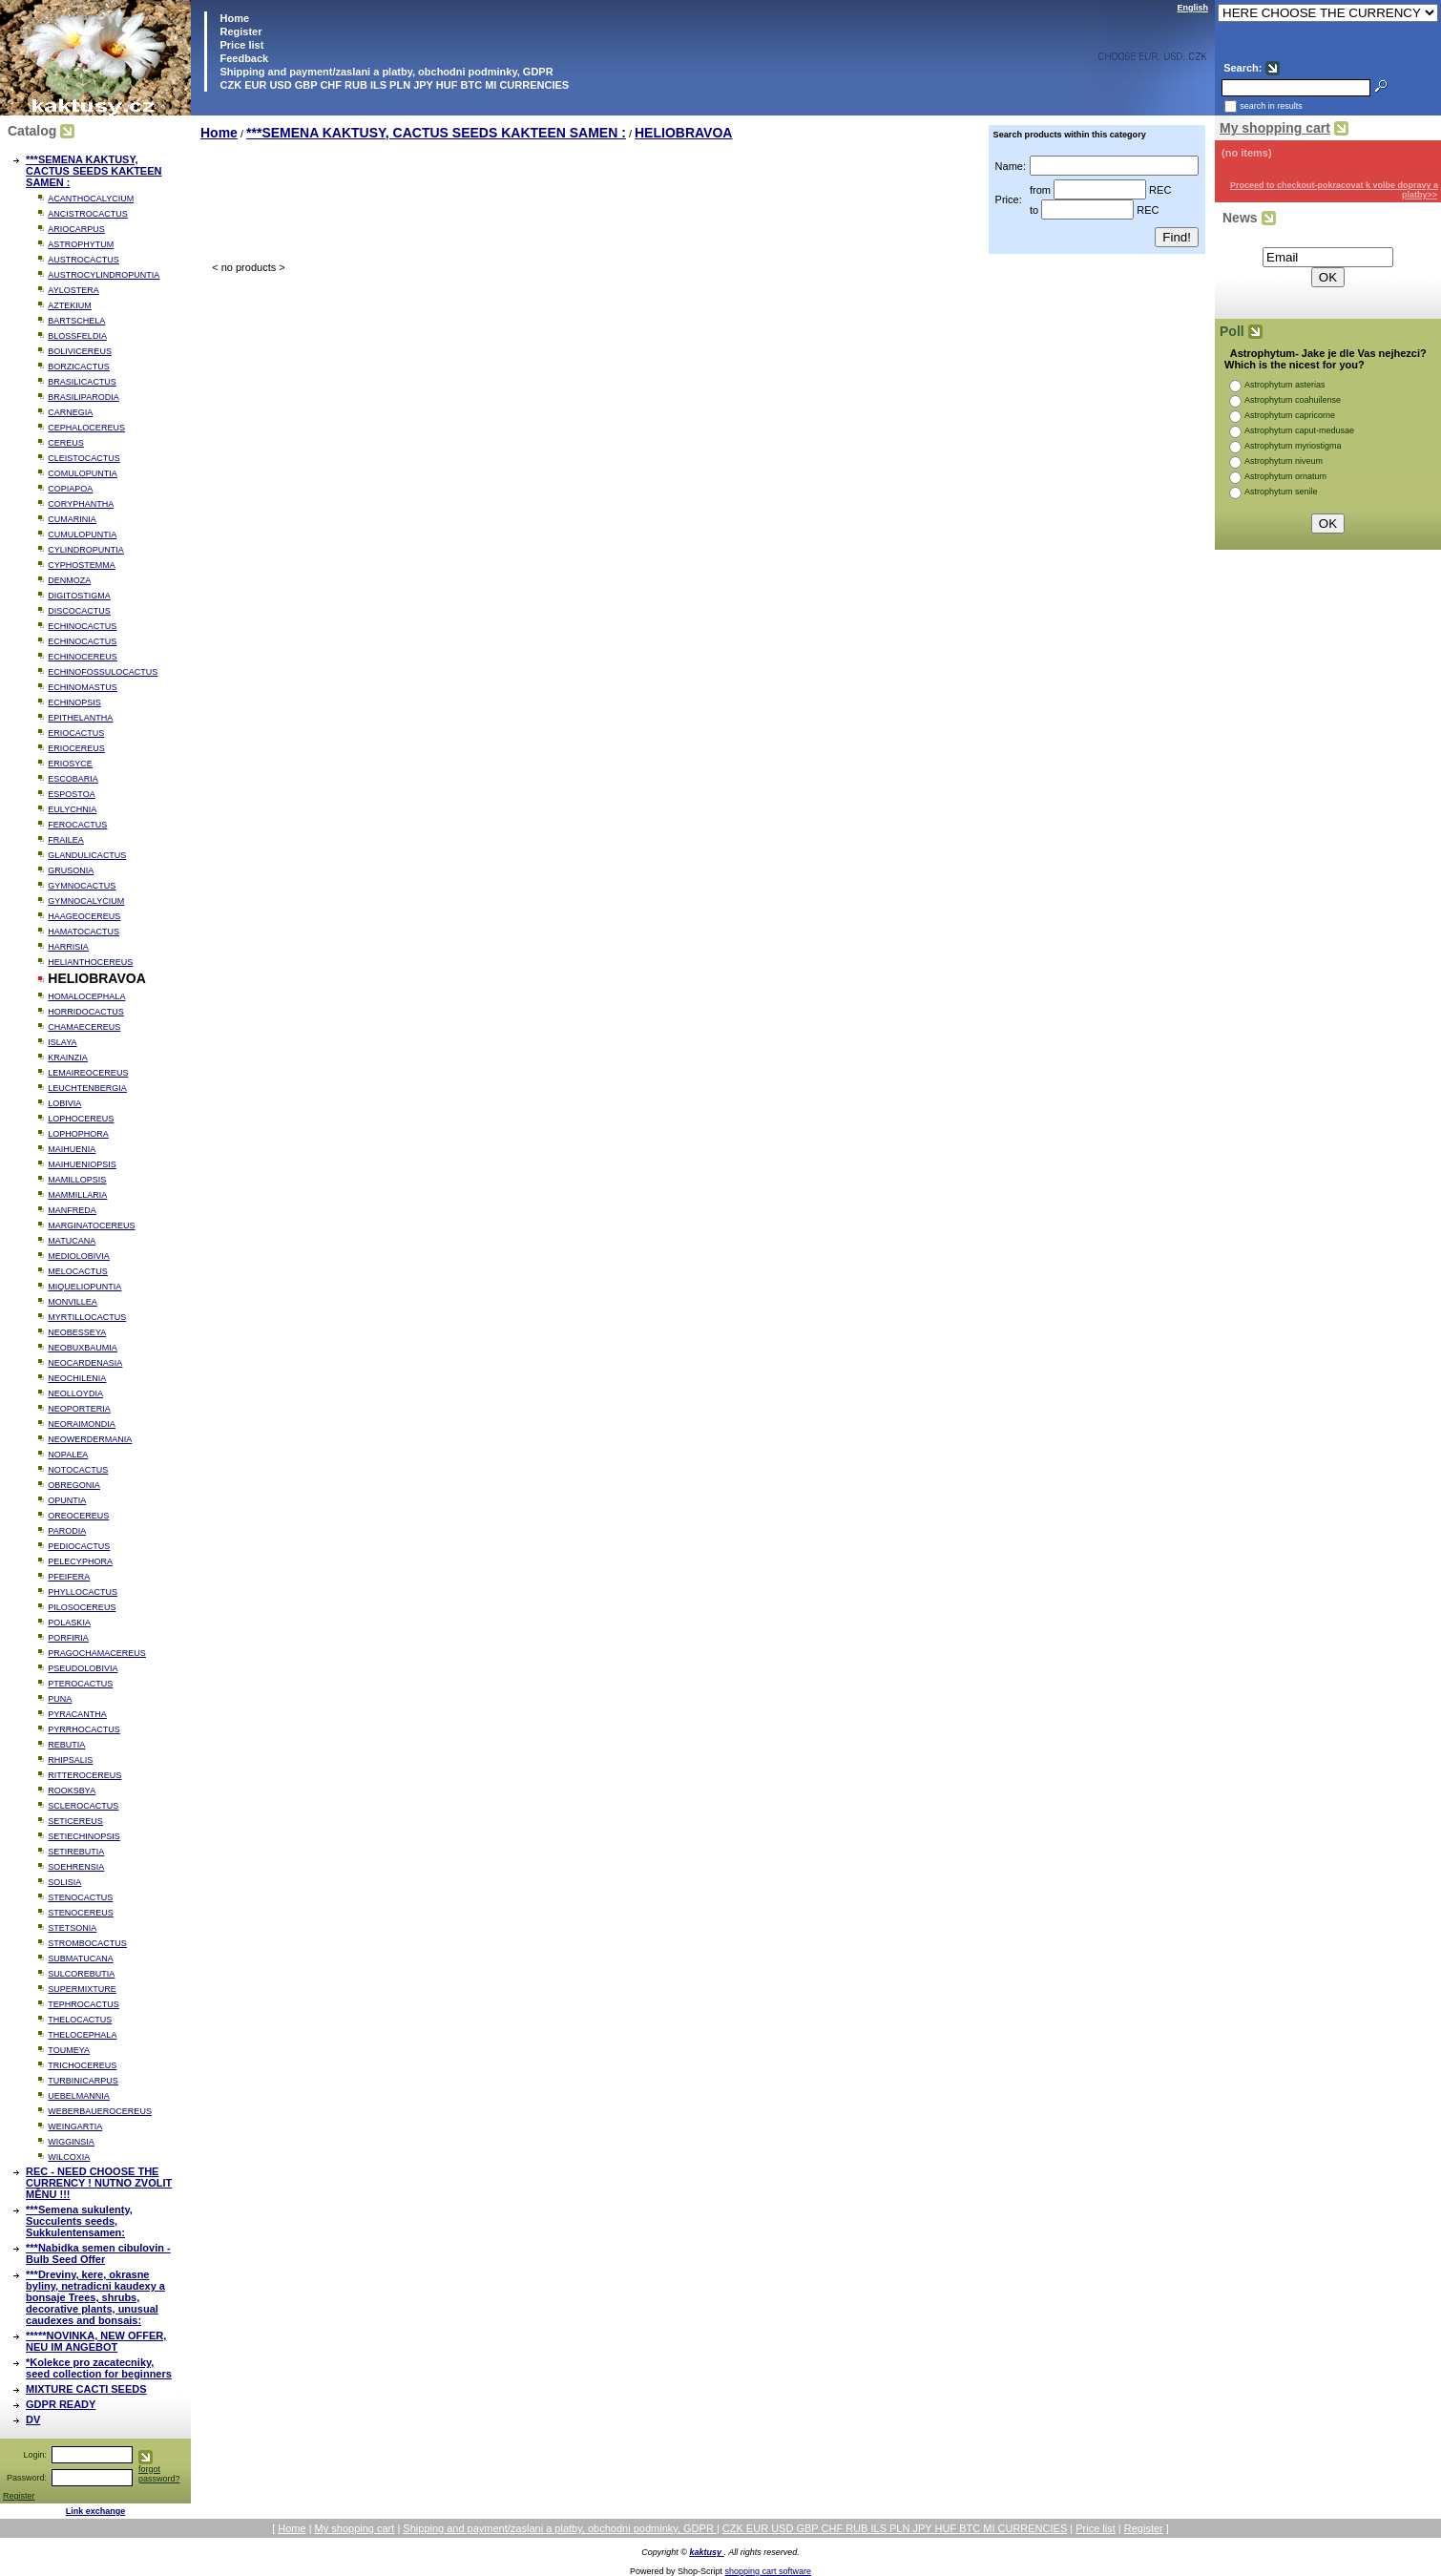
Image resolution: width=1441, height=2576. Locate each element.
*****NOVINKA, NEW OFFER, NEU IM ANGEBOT (96, 2341)
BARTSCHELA (76, 320)
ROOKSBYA (71, 1790)
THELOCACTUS (80, 2019)
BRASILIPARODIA (83, 397)
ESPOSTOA (71, 794)
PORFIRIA (68, 1638)
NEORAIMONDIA (81, 1424)
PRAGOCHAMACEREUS (97, 1653)
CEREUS (66, 443)
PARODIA (67, 1531)
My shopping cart (1275, 128)
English (1192, 7)
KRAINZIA (68, 1057)
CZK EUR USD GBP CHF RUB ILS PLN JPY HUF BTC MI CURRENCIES (393, 85)
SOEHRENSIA (76, 1867)
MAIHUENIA (71, 1149)
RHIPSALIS (70, 1760)
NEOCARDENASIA (85, 1363)
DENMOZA (69, 580)
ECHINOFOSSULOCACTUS (102, 672)
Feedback (242, 58)
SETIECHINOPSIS (84, 1836)
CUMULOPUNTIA (82, 534)
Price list (240, 45)
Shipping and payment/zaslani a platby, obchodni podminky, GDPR (385, 71)
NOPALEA (68, 1454)
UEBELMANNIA (79, 2096)
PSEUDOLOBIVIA (82, 1668)
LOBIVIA (64, 1103)
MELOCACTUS (78, 1271)
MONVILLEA (72, 1302)
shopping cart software (768, 2571)
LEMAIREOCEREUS (88, 1073)
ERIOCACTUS (76, 733)
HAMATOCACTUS (83, 931)
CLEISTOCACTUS (83, 458)
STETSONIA (72, 1928)
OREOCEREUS (78, 1515)
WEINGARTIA (75, 2126)
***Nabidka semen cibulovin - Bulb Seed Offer (98, 2253)
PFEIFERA (69, 1576)
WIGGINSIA (71, 2142)
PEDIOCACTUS (79, 1546)
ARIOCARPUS (76, 229)
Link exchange (96, 2511)
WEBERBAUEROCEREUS (100, 2111)
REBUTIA (66, 1744)
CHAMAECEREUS (84, 1027)
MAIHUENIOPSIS (82, 1164)
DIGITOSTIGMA (79, 595)
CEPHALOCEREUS (86, 427)
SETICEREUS (75, 1821)
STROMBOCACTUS (87, 1943)
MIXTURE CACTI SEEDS (86, 2389)
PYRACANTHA (77, 1714)
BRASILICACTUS (82, 382)
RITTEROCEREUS (84, 1775)
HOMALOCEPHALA (86, 996)
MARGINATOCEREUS (91, 1225)
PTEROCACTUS (80, 1683)
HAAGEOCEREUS (84, 916)
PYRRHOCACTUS (84, 1729)
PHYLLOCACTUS (82, 1592)
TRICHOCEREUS (82, 2065)
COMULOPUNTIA (82, 473)
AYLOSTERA (73, 290)
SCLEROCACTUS (83, 1806)
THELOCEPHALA (82, 2035)
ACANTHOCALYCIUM (91, 198)
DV (33, 2419)
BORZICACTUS (79, 366)
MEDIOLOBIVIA (79, 1256)
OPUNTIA (67, 1500)
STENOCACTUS (80, 1897)
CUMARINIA (72, 519)
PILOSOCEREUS (81, 1607)
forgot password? (159, 2473)
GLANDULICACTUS (87, 855)
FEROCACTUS (77, 824)
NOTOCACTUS (78, 1470)
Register (240, 31)
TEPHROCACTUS (83, 2004)
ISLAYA (62, 1042)
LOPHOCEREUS (81, 1118)
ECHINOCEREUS (82, 656)
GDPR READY (60, 2404)
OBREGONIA (74, 1485)
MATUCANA (71, 1241)
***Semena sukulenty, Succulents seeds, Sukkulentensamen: (79, 2221)
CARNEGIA (70, 412)
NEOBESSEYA (77, 1332)
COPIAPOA (70, 488)
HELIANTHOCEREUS (90, 962)
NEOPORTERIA (79, 1409)
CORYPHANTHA (81, 504)
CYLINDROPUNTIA (86, 550)
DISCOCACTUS (79, 611)
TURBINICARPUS (83, 2080)
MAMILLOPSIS (77, 1179)
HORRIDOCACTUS (86, 1011)
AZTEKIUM (70, 305)
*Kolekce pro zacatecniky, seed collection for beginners (99, 2367)
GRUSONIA (71, 870)
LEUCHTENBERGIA (87, 1088)
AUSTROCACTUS (83, 259)
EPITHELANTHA (80, 718)
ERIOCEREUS (76, 748)
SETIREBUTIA (76, 1851)
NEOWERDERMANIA (90, 1439)
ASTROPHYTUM (81, 244)
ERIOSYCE (70, 763)
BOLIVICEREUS (80, 351)
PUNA (60, 1699)
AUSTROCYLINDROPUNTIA (103, 275)
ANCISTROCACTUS (88, 214)
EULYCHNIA (72, 809)
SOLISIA (64, 1882)
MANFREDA (72, 1210)
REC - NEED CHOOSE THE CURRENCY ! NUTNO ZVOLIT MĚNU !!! (99, 2183)
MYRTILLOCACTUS (87, 1317)
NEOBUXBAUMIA (82, 1347)
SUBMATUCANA (80, 1958)
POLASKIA (69, 1622)
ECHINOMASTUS (82, 687)
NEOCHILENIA (77, 1378)
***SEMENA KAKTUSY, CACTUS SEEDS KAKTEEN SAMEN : (93, 171)
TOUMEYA (69, 2050)
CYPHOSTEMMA (81, 565)
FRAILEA (66, 840)
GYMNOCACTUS (81, 885)
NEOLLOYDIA (75, 1393)
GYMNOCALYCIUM (86, 901)
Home (233, 18)
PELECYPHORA (80, 1561)
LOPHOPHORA (78, 1134)
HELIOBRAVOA (683, 132)
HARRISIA (68, 947)
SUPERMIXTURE (82, 1989)
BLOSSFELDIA (77, 336)
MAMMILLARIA (77, 1195)
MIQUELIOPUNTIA (84, 1286)
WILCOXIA (69, 2157)
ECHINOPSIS (74, 702)
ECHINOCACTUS (82, 626)
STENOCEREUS (81, 1912)
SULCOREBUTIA (81, 1974)
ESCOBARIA (73, 779)
